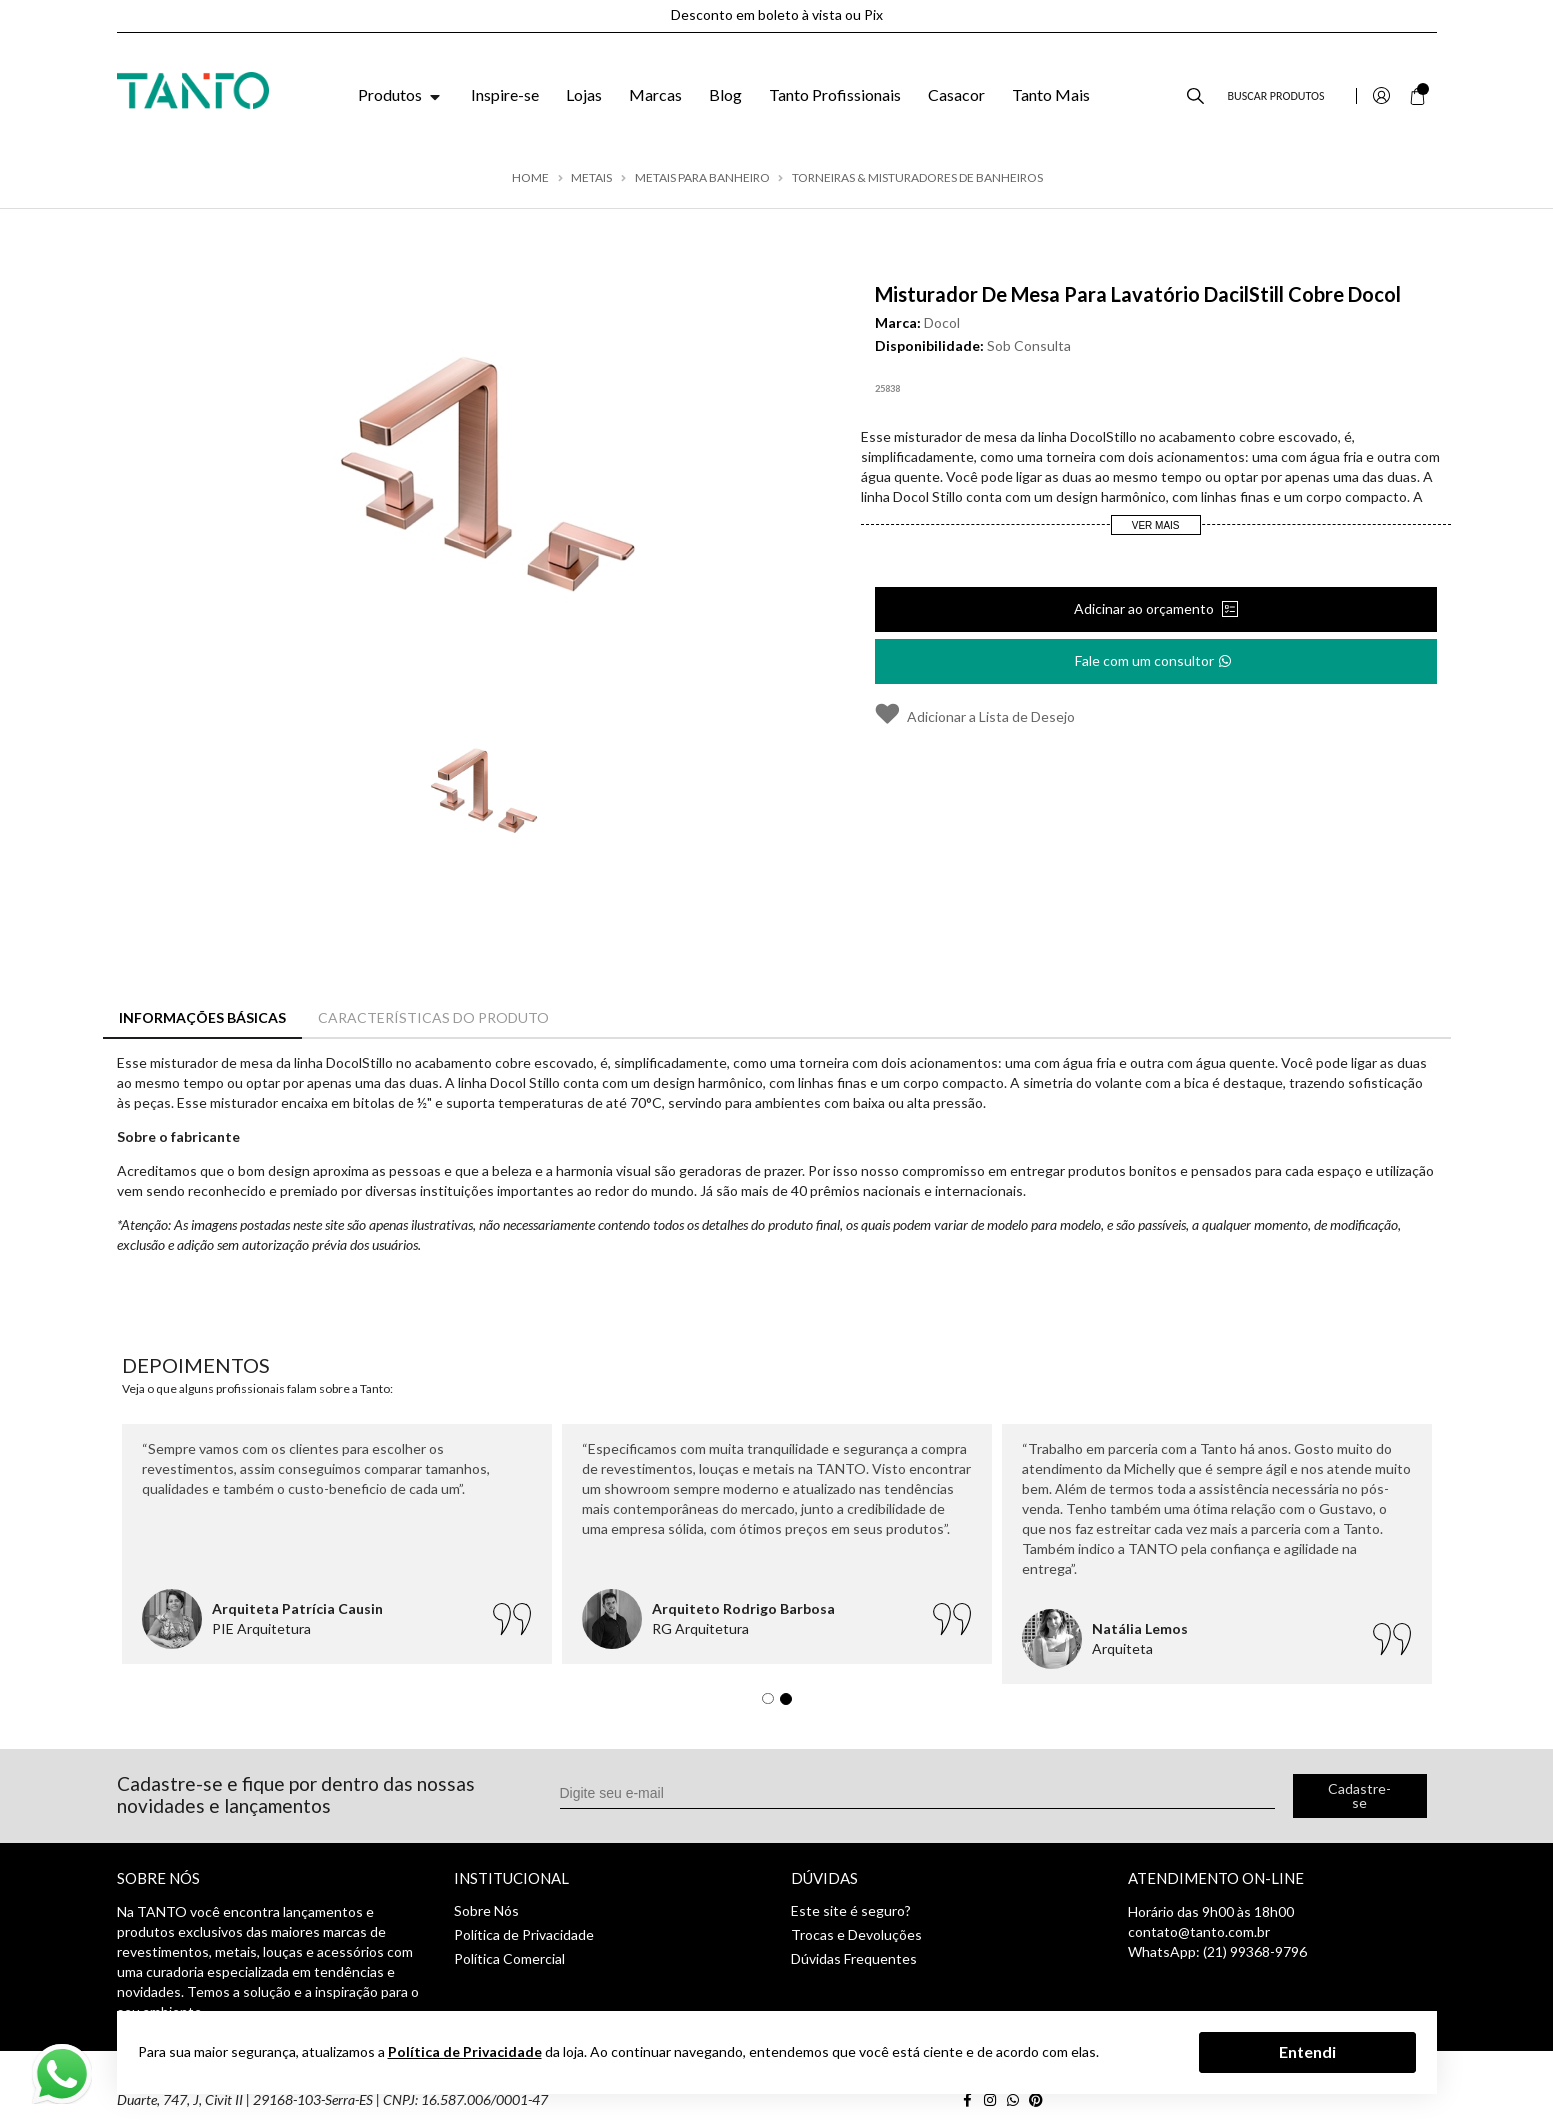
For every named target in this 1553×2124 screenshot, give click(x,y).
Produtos (401, 94)
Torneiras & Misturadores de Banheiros (917, 178)
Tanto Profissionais (835, 94)
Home (530, 178)
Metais (591, 178)
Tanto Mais (1051, 94)
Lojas (584, 94)
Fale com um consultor (1154, 654)
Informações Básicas (202, 1017)
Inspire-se (505, 94)
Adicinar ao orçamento (1145, 608)
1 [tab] (773, 1704)
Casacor (956, 94)
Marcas (655, 94)
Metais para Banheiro (702, 178)
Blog (725, 94)
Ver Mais (1156, 525)
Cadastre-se (1359, 1795)
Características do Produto (433, 1017)
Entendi (1307, 2051)
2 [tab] (791, 1704)
